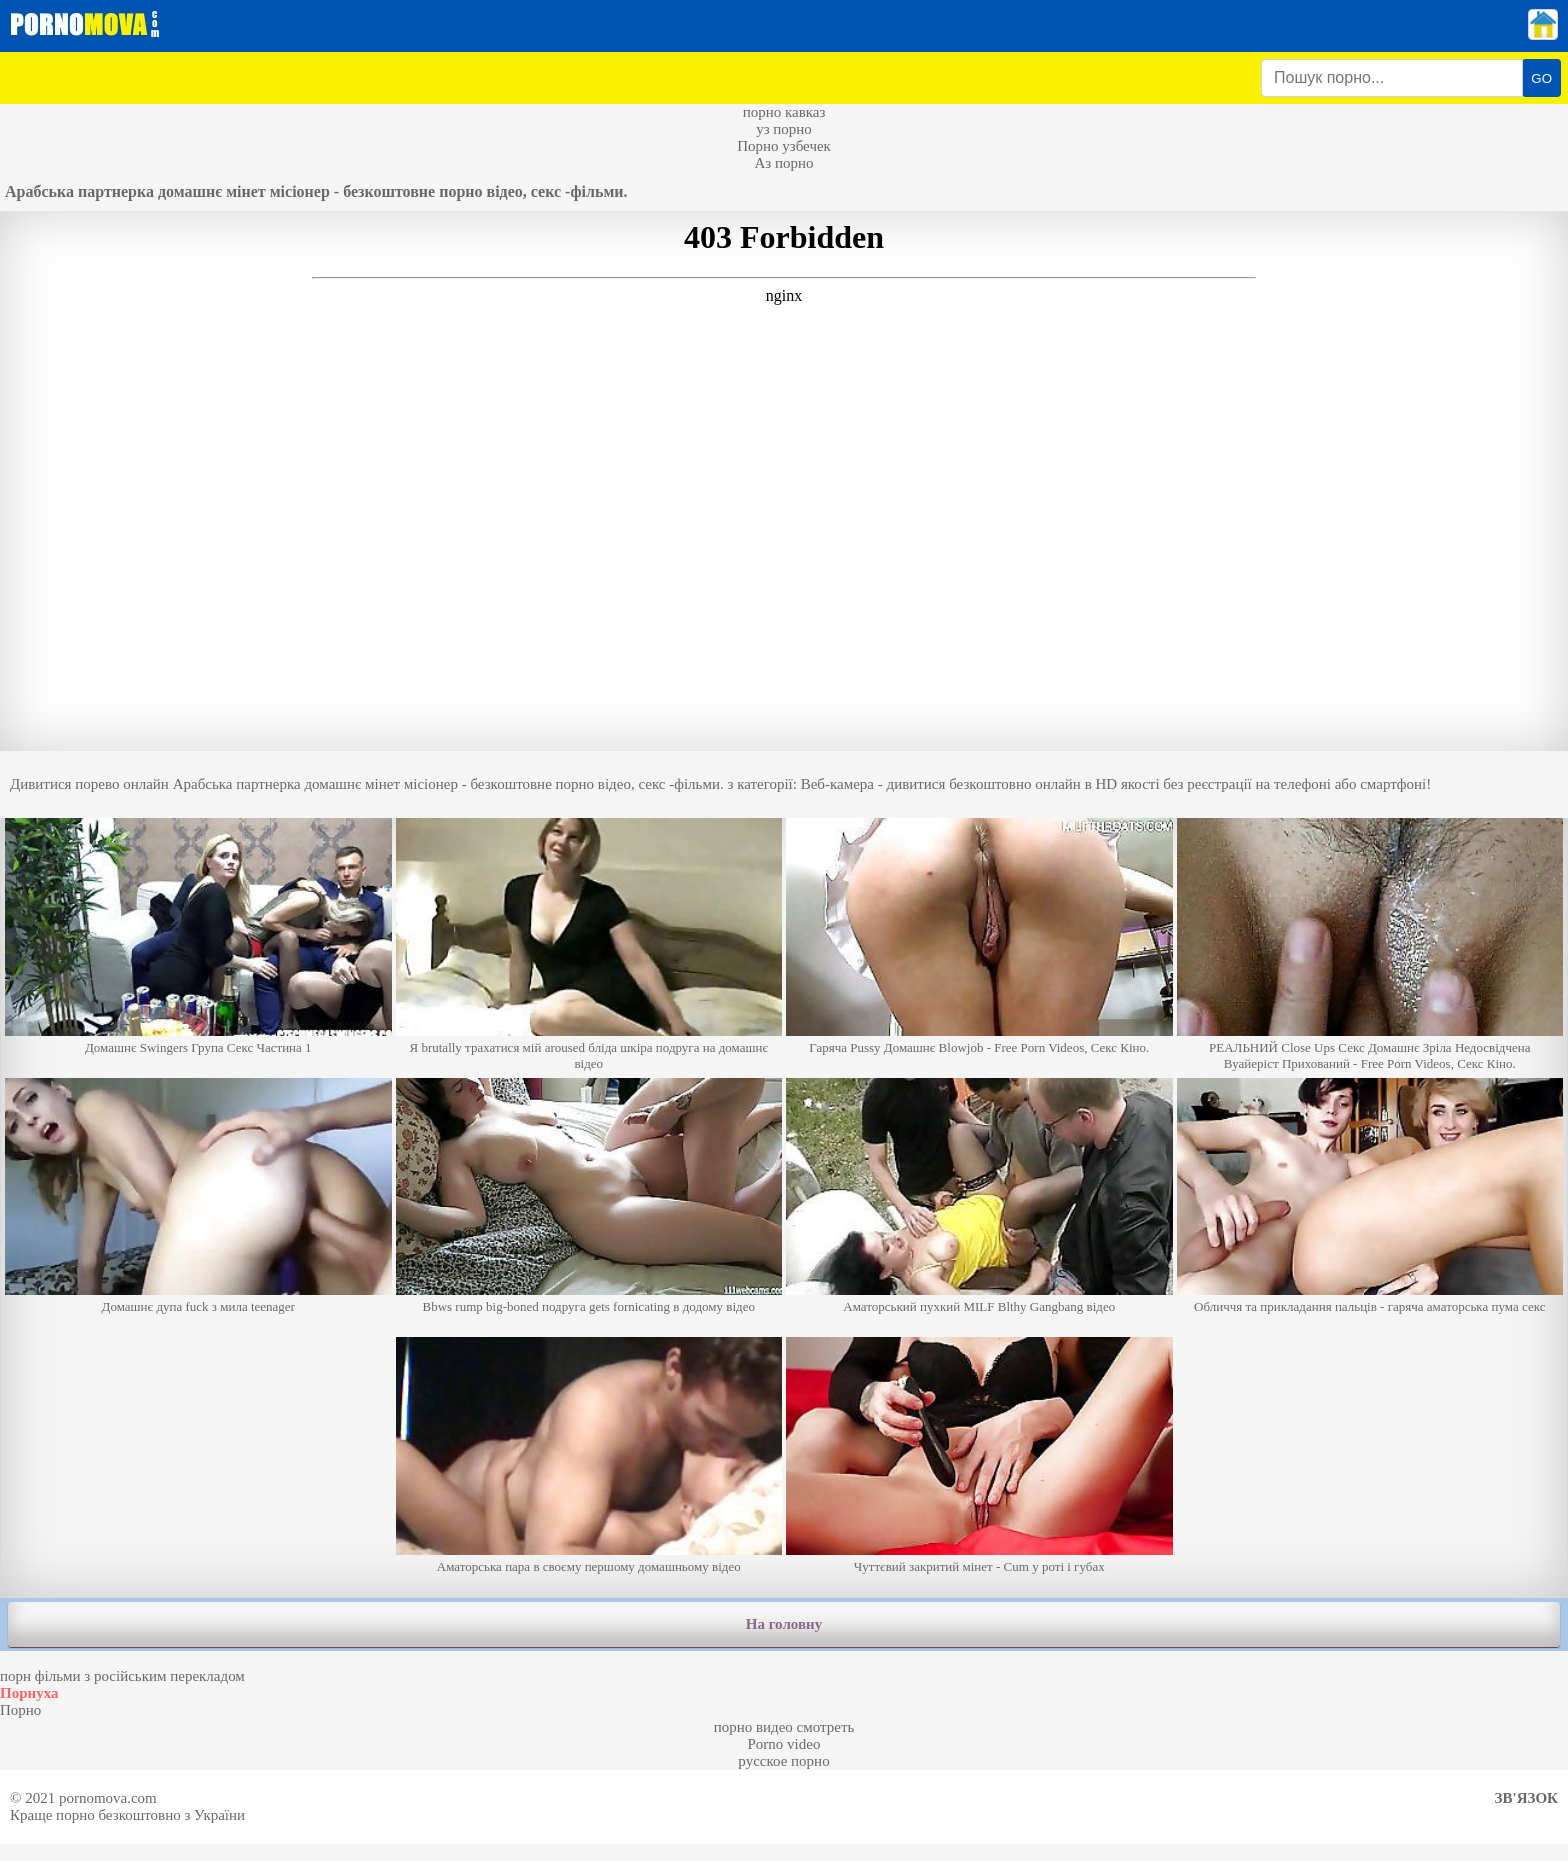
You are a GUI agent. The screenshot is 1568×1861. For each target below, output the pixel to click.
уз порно (784, 129)
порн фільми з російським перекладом (122, 1676)
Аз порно (783, 163)
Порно (20, 1710)
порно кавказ (784, 112)
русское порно (783, 1761)
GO (1541, 78)
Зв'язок (1526, 1798)
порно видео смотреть (784, 1727)
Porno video (784, 1744)
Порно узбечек (784, 146)
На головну (784, 1624)
